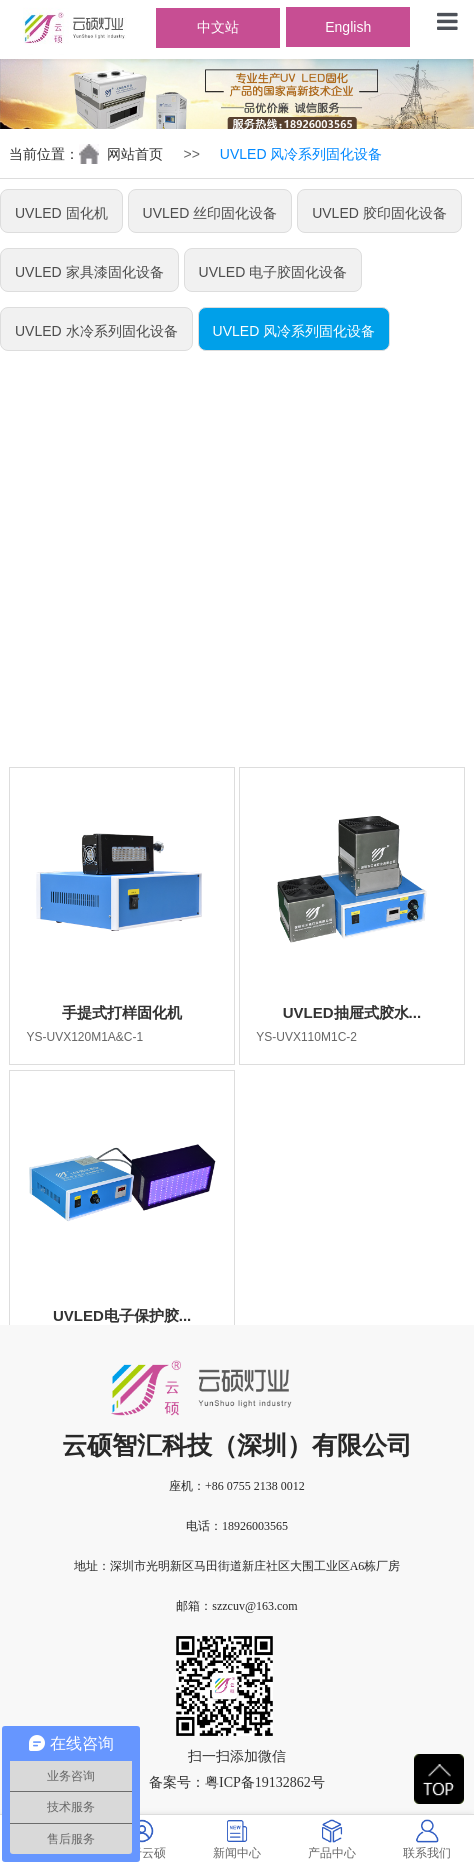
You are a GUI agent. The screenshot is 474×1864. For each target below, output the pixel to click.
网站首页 (135, 154)
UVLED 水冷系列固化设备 (96, 331)
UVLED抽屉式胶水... (352, 1012)
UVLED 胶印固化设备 (379, 213)
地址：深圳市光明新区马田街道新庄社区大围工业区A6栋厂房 (237, 1566)
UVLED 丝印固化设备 (210, 213)
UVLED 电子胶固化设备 (273, 272)
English (348, 27)
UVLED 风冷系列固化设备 (294, 331)
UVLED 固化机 (61, 213)
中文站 (218, 27)
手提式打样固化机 (122, 1012)
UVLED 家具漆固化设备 (89, 272)
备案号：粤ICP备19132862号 (237, 1782)
